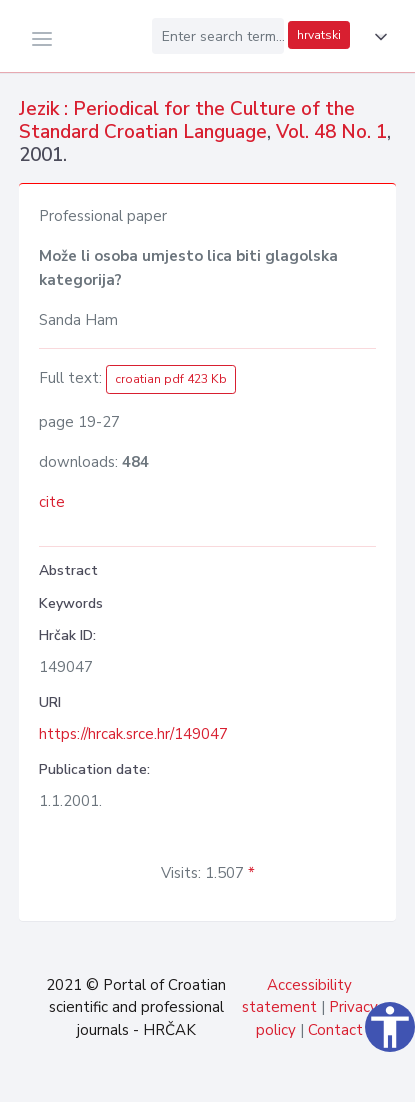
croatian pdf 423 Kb (171, 379)
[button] (377, 37)
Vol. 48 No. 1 (331, 132)
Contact (335, 1030)
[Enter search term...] (218, 36)
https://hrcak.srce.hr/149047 (133, 734)
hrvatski (319, 35)
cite (52, 502)
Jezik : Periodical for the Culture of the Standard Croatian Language (187, 120)
